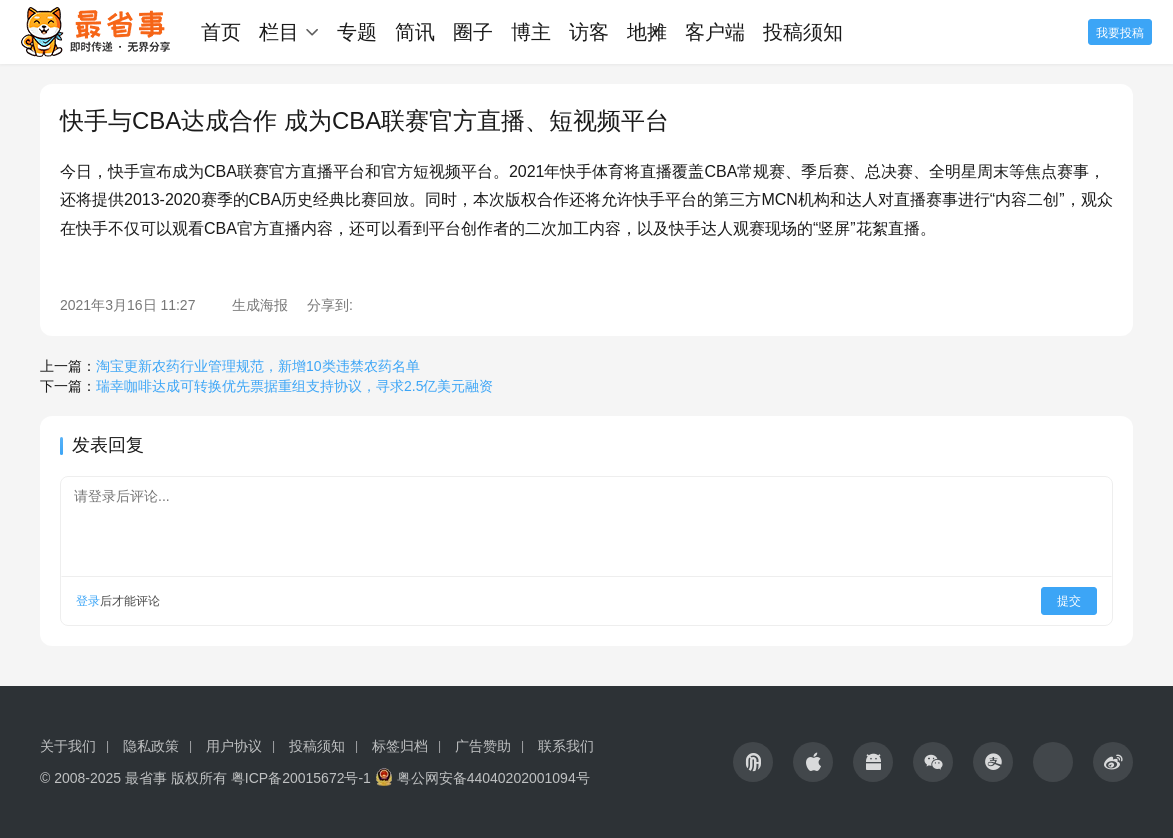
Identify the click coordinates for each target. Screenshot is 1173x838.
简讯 (415, 32)
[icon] (753, 762)
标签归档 (400, 746)
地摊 (647, 32)
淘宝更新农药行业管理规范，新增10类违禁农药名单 (258, 366)
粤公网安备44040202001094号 (493, 778)
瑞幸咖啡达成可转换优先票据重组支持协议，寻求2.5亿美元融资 (294, 386)
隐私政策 (151, 746)
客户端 (715, 32)
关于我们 (68, 746)
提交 (1069, 601)
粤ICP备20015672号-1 (301, 778)
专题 (357, 32)
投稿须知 (803, 32)
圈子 (473, 32)
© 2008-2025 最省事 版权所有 (133, 778)
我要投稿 (1120, 33)
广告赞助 (483, 746)
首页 (221, 32)
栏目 (279, 32)
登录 (88, 601)
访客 (589, 32)
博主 (531, 32)
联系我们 (566, 746)
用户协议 (234, 746)
